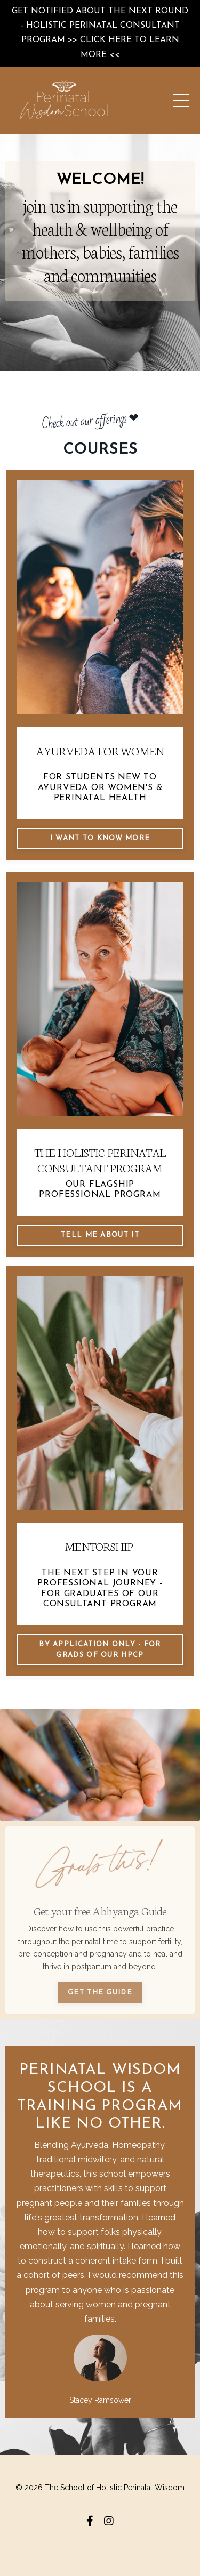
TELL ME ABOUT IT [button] (100, 1234)
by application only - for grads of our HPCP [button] (100, 1650)
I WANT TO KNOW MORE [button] (100, 838)
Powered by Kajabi (100, 2548)
